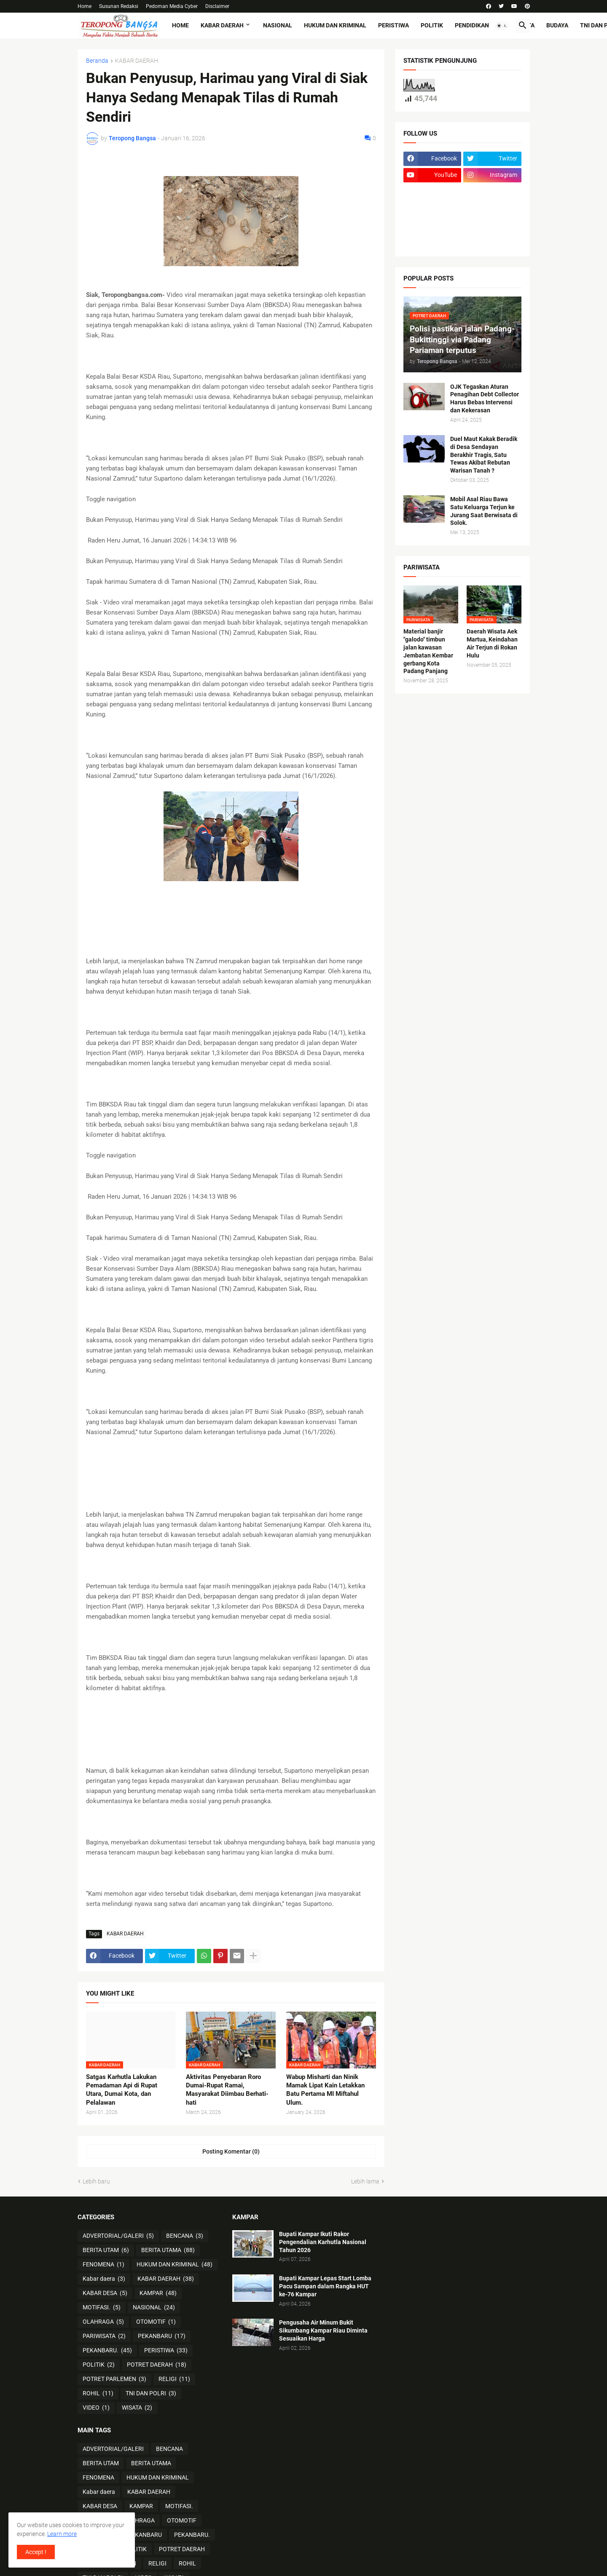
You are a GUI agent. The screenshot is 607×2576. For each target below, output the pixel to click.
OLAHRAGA (103, 2322)
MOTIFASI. (102, 2307)
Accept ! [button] (35, 2552)
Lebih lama (365, 2181)
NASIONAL (277, 25)
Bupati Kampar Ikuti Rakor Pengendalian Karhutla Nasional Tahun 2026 (322, 2242)
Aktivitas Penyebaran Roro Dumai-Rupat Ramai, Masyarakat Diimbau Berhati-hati (227, 2089)
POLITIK (432, 25)
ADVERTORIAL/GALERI (118, 2236)
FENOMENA (103, 2265)
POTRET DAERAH (156, 2365)
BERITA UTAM (106, 2250)
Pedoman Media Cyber (172, 6)
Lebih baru (96, 2181)
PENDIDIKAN (472, 25)
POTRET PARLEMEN (114, 2379)
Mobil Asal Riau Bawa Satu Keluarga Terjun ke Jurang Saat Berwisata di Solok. (484, 511)
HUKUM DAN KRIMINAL (335, 25)
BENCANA (184, 2236)
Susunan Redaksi (118, 6)
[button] (502, 25)
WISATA (137, 2408)
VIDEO (96, 2408)
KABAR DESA (105, 2293)
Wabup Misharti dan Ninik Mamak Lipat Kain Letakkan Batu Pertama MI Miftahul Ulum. (325, 2089)
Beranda (97, 61)
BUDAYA (557, 25)
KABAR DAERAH (222, 25)
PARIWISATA (104, 2336)
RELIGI (174, 2379)
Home (84, 6)
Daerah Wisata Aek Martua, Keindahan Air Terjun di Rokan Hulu (492, 643)
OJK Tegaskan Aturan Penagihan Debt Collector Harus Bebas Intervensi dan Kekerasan (484, 398)
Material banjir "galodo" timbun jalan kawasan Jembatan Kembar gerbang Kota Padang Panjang (428, 651)
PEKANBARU (161, 2336)
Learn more (62, 2534)
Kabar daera (104, 2279)
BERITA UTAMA (168, 2250)
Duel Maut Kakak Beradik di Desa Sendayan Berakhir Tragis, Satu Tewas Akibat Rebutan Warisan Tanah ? (483, 455)
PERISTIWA (393, 25)
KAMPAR (158, 2293)
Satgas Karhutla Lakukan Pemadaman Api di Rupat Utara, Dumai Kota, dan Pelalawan (121, 2089)
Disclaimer (217, 6)
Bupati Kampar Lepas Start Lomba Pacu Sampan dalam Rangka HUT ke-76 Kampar (325, 2286)
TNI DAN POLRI (151, 2393)
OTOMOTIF (156, 2322)
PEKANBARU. (107, 2350)
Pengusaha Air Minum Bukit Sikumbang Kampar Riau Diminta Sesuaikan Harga (323, 2330)
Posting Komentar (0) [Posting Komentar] (231, 2151)
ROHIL (98, 2393)
